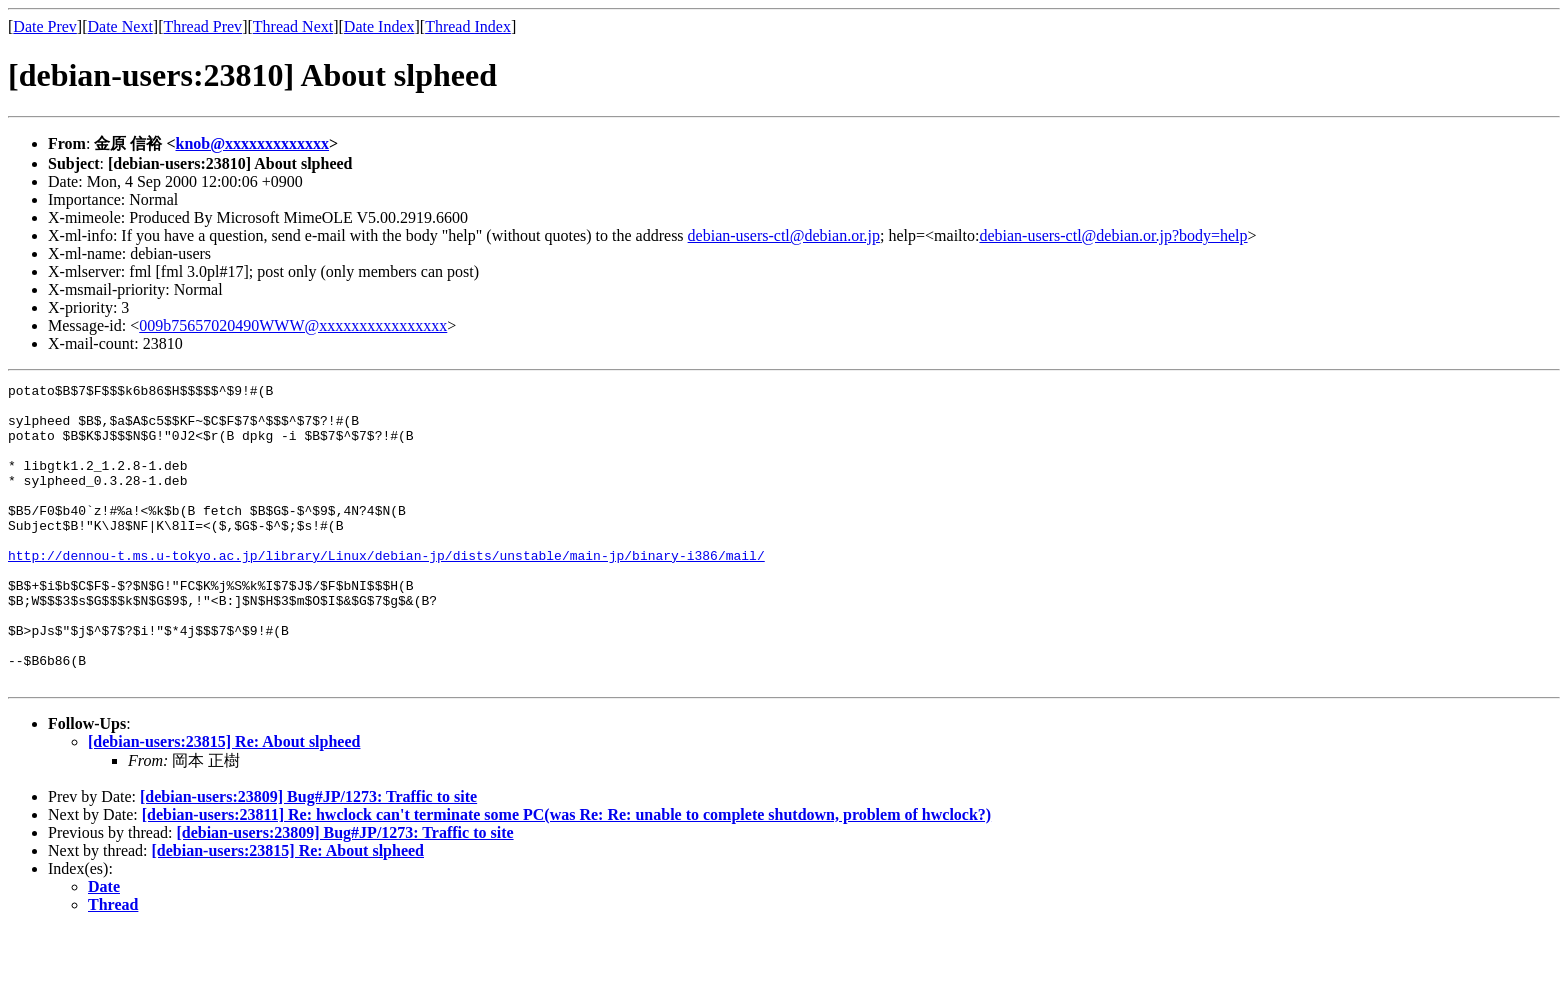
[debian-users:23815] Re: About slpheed (224, 801)
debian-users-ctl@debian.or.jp (784, 235)
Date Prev (45, 26)
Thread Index (468, 26)
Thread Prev (202, 26)
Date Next (120, 26)
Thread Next (293, 26)
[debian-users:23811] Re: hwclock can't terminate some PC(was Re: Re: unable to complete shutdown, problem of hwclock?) (566, 874)
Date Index (379, 26)
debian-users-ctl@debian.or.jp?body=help (1113, 235)
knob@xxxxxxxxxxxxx (253, 143)
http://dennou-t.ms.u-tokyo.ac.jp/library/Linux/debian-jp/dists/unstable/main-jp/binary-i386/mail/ (386, 591)
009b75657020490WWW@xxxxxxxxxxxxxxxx (293, 325)
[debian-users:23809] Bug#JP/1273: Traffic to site (308, 856)
